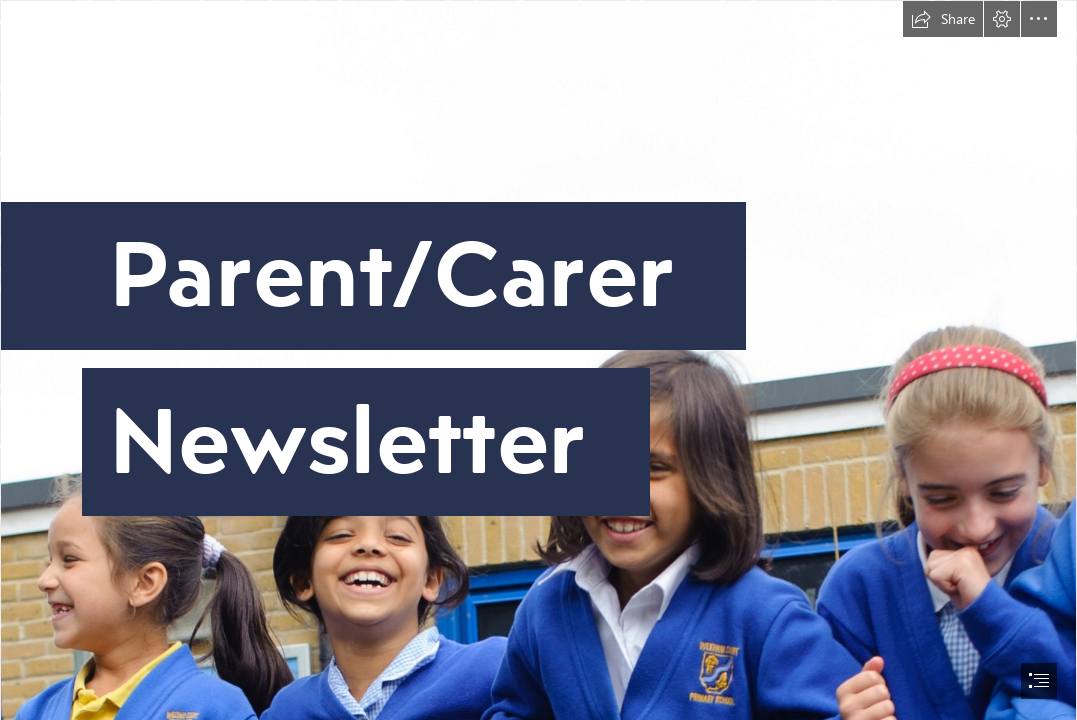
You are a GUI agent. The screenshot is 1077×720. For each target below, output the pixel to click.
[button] (943, 19)
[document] (538, 360)
